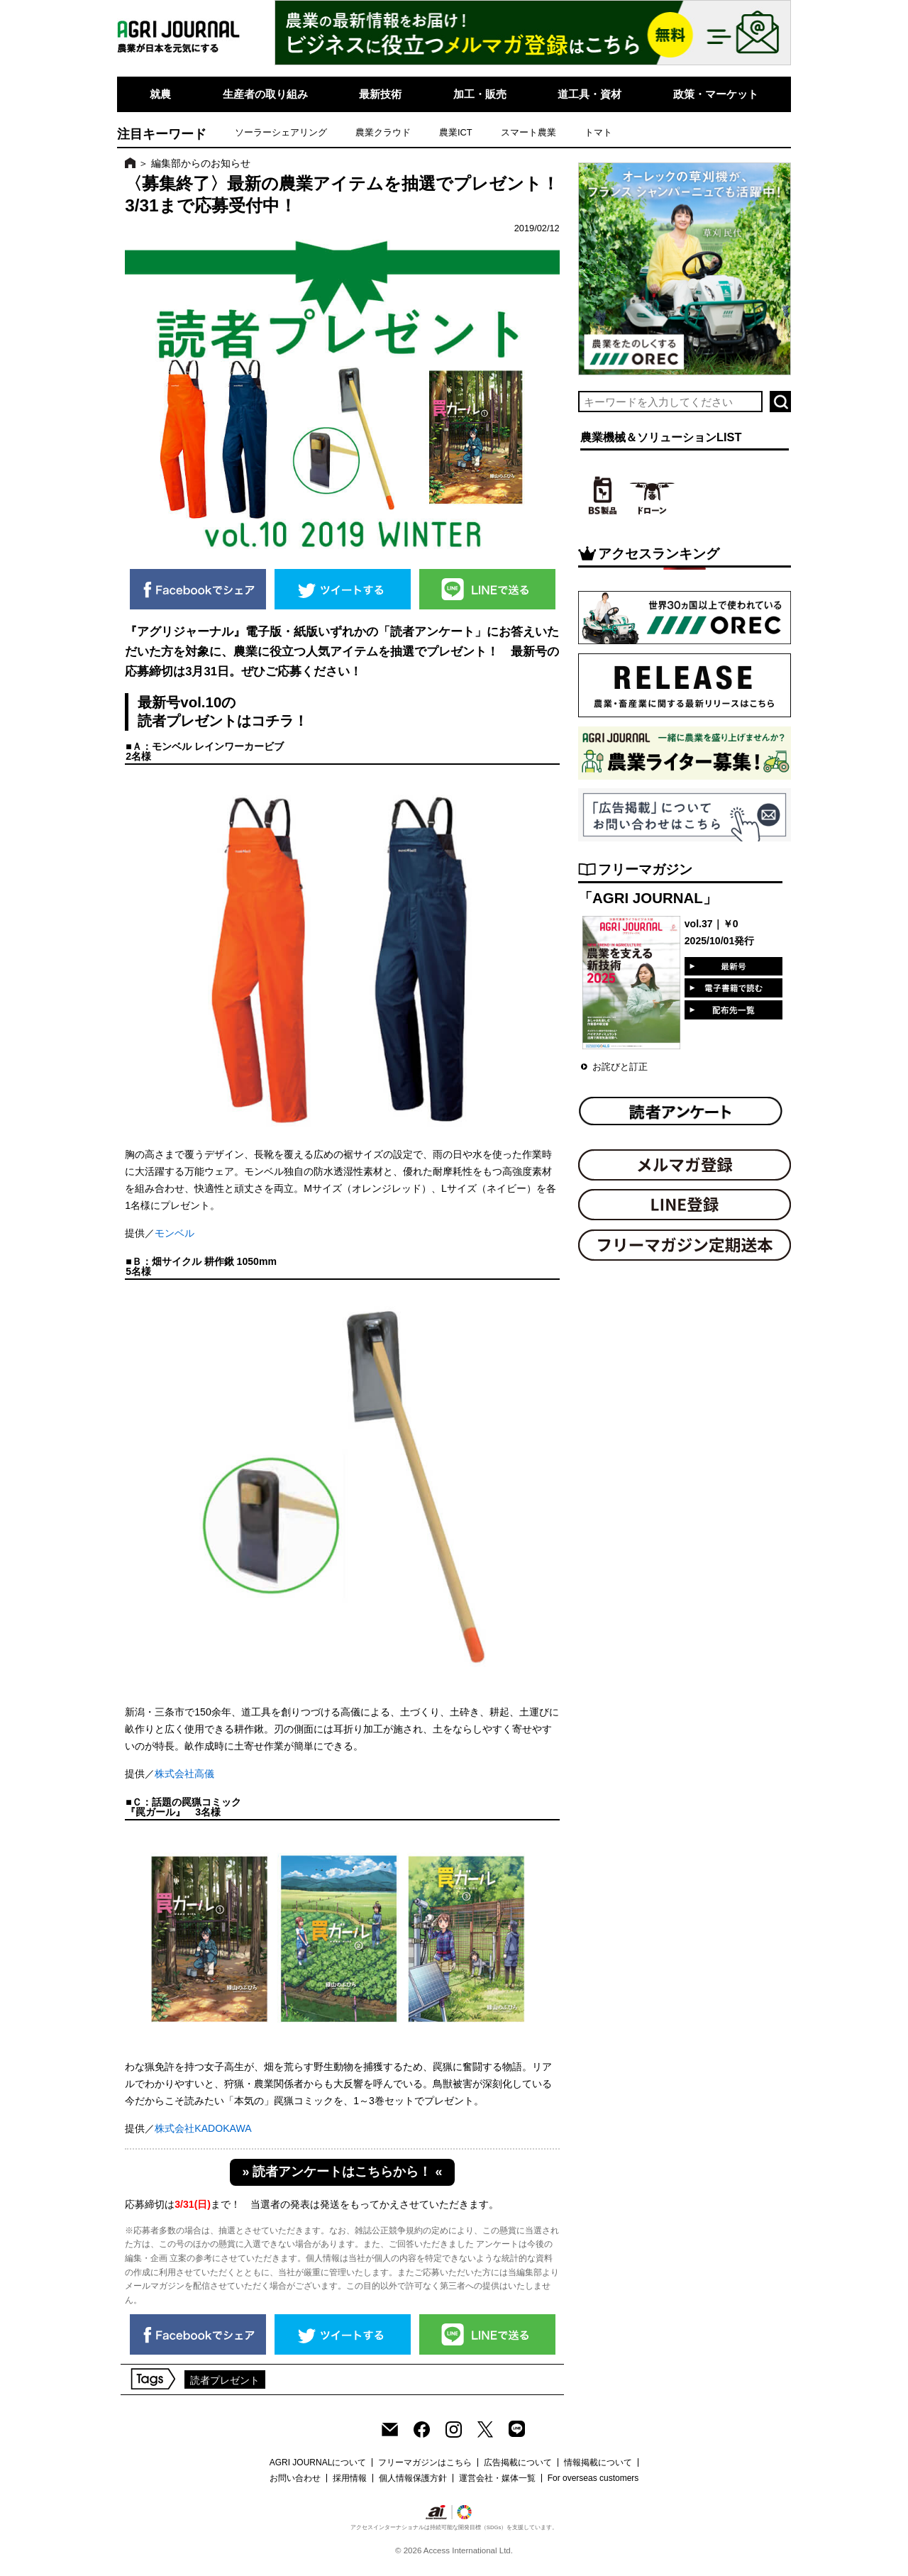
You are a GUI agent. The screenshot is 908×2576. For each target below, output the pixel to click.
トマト (598, 132)
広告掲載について (518, 2462)
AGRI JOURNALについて (318, 2462)
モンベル (174, 1233)
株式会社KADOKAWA (203, 2128)
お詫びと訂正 (620, 1066)
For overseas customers (593, 2478)
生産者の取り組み (265, 94)
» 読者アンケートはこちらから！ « (343, 2172)
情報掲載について (598, 2462)
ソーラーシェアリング (281, 132)
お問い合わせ (295, 2478)
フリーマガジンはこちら (425, 2462)
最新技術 (380, 94)
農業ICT (455, 132)
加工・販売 (479, 94)
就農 (160, 94)
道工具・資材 (589, 94)
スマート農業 (528, 132)
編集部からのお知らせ (200, 163)
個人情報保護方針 (413, 2478)
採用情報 (350, 2478)
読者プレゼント (225, 2380)
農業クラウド (383, 132)
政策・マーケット (715, 94)
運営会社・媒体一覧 (497, 2478)
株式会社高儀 (184, 1773)
